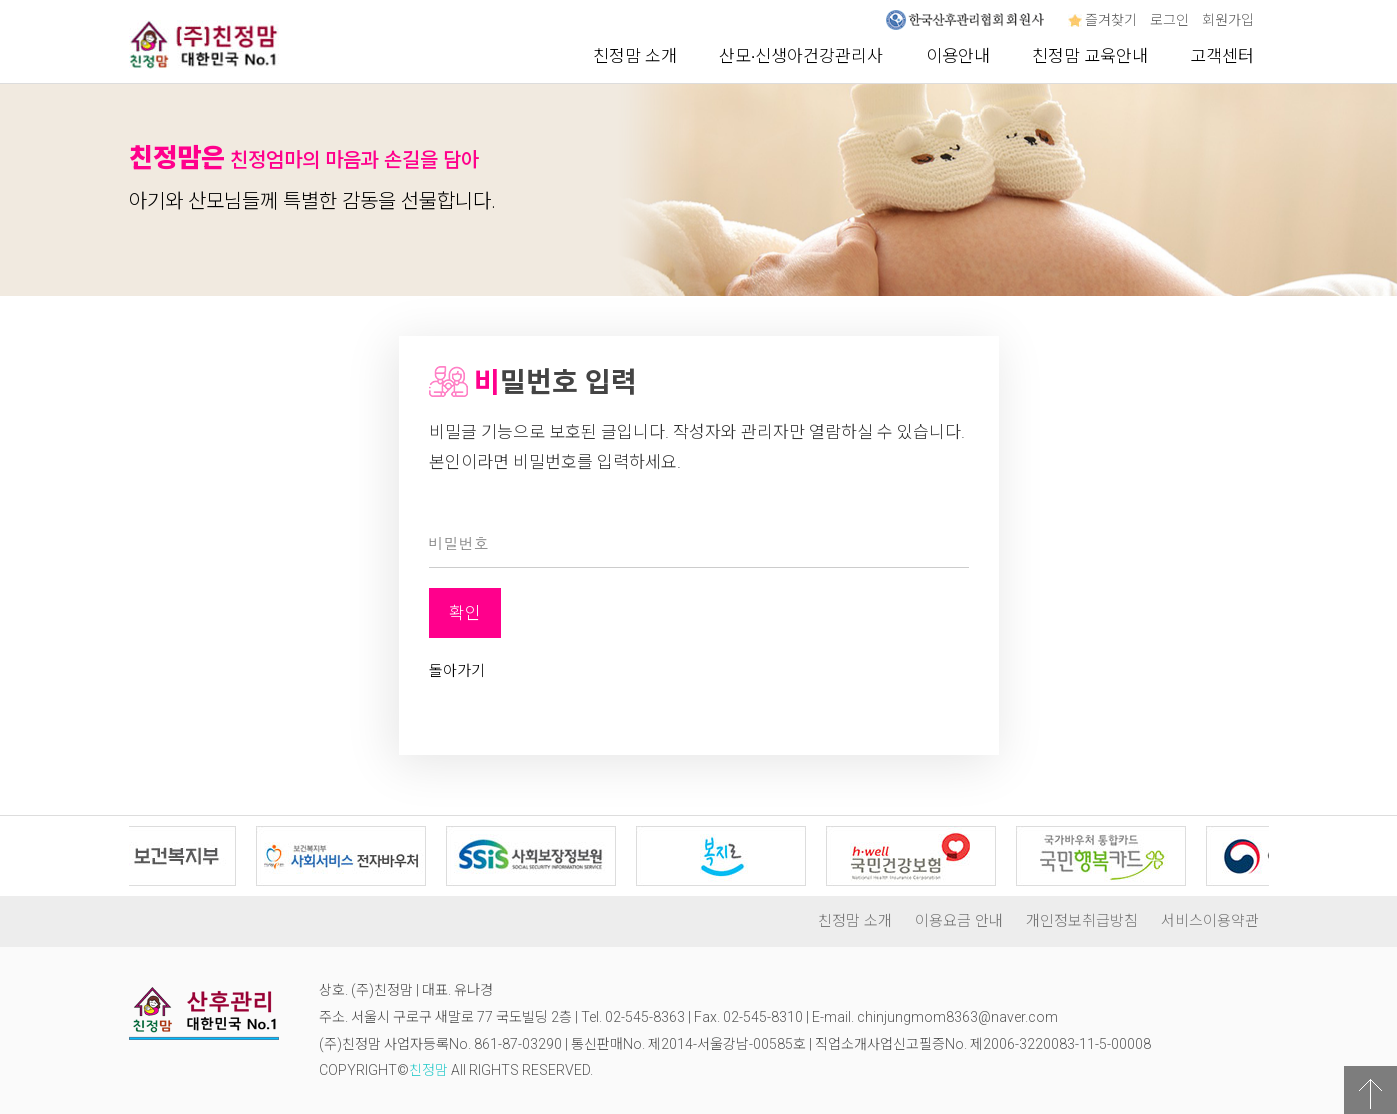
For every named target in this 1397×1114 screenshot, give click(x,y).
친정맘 (428, 1070)
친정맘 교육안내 (1090, 56)
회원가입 (1228, 20)
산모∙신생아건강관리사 (801, 56)
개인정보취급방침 (1082, 921)
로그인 (1169, 20)
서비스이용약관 (1210, 921)
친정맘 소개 (635, 56)
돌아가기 (457, 671)
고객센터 (1222, 56)
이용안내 (958, 56)
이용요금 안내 (959, 921)
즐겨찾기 (1102, 20)
